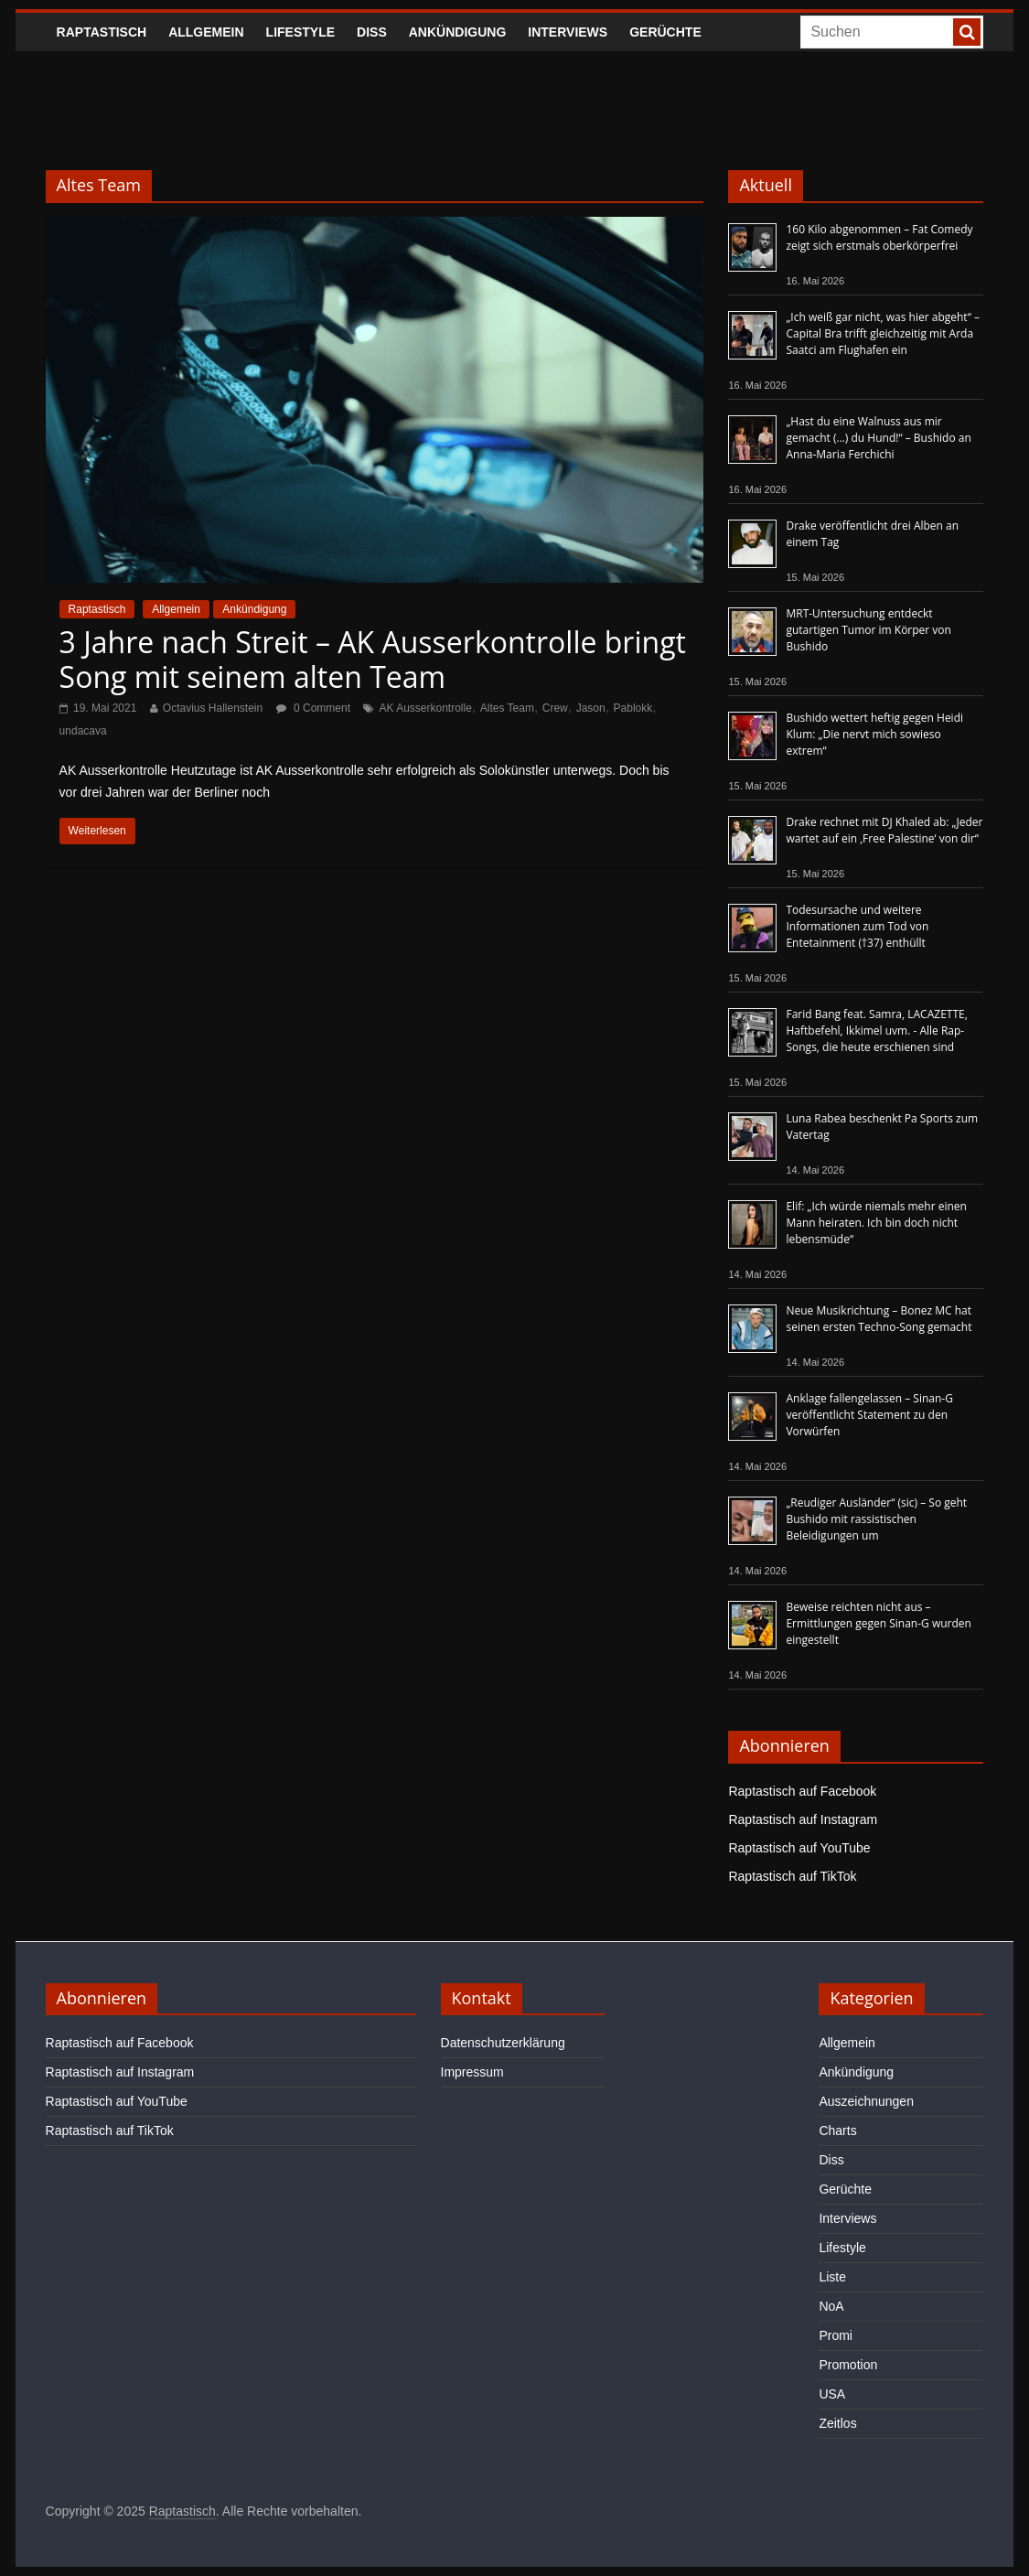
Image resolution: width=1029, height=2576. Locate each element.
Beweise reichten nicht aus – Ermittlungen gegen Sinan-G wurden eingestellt (878, 1623)
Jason (591, 708)
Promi (835, 2335)
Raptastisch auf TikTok (792, 1876)
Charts (837, 2130)
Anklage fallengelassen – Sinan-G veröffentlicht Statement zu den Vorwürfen (869, 1414)
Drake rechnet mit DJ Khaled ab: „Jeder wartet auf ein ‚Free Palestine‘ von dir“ (884, 830)
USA (832, 2394)
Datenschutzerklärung (503, 2042)
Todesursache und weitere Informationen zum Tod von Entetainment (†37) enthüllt (857, 926)
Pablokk (633, 708)
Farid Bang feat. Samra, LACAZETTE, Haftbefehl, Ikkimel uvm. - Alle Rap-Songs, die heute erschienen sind (876, 1030)
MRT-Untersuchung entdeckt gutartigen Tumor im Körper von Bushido (868, 630)
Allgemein (205, 32)
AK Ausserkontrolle (425, 708)
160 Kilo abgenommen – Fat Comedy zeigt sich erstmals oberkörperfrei (879, 237)
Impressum (472, 2072)
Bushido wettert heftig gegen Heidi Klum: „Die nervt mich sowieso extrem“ (874, 734)
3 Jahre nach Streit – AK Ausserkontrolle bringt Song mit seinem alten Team (372, 659)
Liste (832, 2277)
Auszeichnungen (866, 2101)
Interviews (567, 32)
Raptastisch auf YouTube (799, 1848)
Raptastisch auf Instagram (802, 1819)
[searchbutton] (967, 32)
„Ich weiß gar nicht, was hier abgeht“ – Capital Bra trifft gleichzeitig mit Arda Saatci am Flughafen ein (883, 333)
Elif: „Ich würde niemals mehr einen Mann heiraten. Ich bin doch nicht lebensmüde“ (876, 1222)
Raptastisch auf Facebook (802, 1791)
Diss (372, 32)
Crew (555, 708)
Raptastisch (102, 32)
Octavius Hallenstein (213, 708)
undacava (83, 730)
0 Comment (313, 708)
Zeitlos (837, 2423)
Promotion (848, 2364)
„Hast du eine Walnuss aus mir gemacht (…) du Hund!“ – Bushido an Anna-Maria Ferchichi (878, 437)
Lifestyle (300, 32)
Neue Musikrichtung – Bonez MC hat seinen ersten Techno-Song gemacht (878, 1319)
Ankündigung (458, 32)
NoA (831, 2306)
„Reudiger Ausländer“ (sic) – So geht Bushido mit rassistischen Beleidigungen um (876, 1519)
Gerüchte (665, 32)
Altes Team (507, 708)
